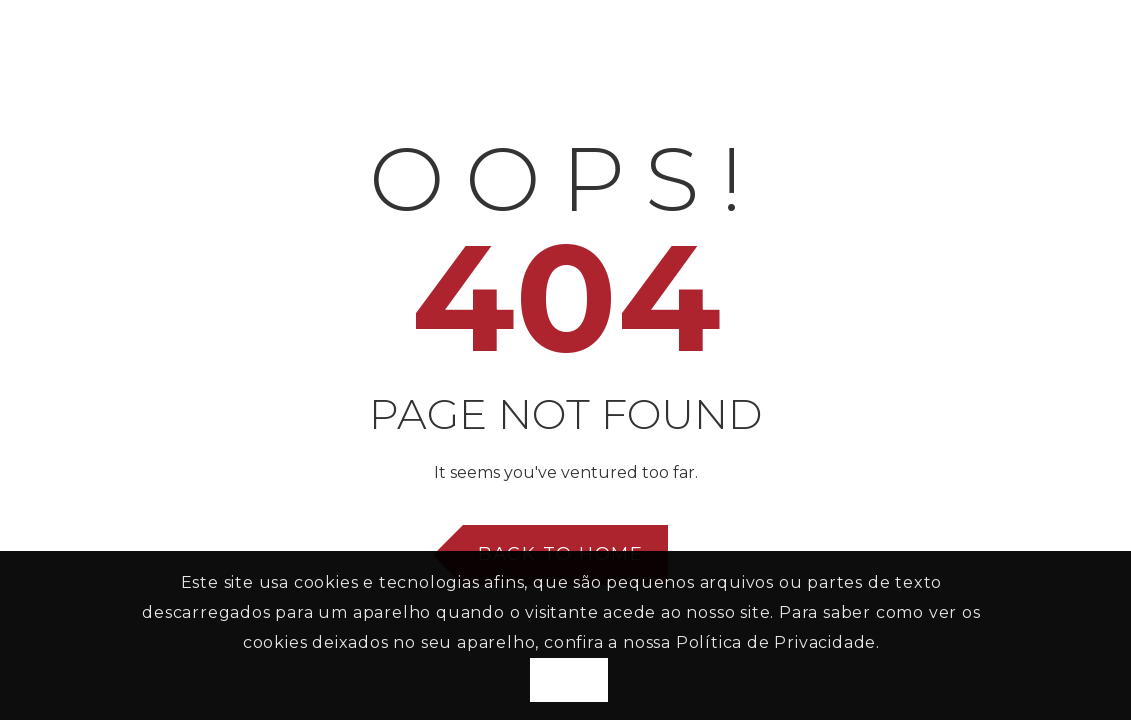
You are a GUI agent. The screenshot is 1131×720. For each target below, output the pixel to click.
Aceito (569, 680)
